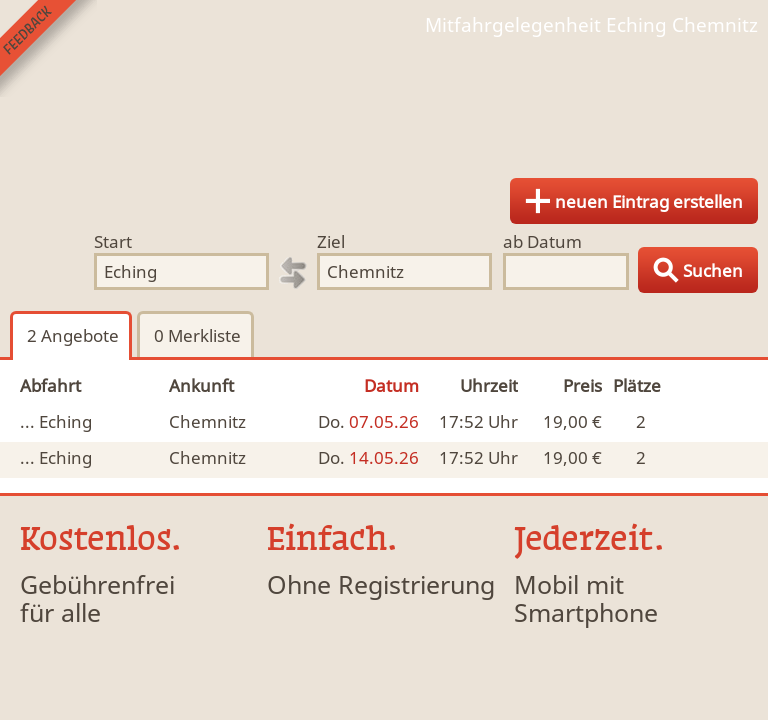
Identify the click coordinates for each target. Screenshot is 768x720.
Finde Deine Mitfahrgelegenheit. (384, 100)
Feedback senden (48, 48)
